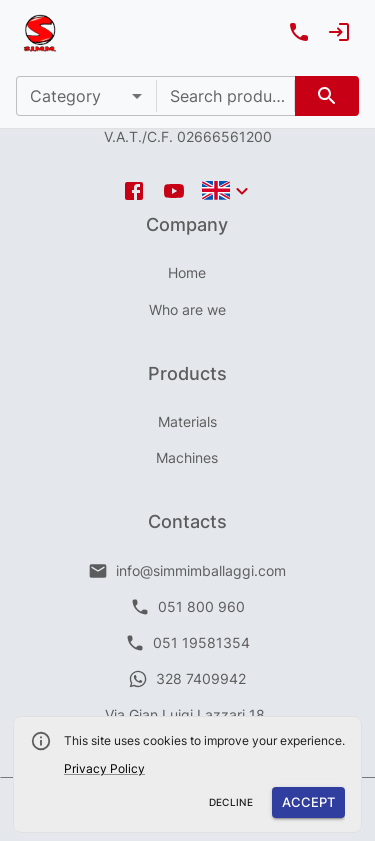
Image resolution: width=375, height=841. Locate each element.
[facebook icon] (134, 191)
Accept (308, 802)
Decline (231, 802)
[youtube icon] (174, 191)
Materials (187, 421)
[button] (86, 96)
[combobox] (226, 96)
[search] (327, 96)
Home (187, 272)
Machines (187, 457)
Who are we (187, 309)
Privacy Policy (104, 768)
